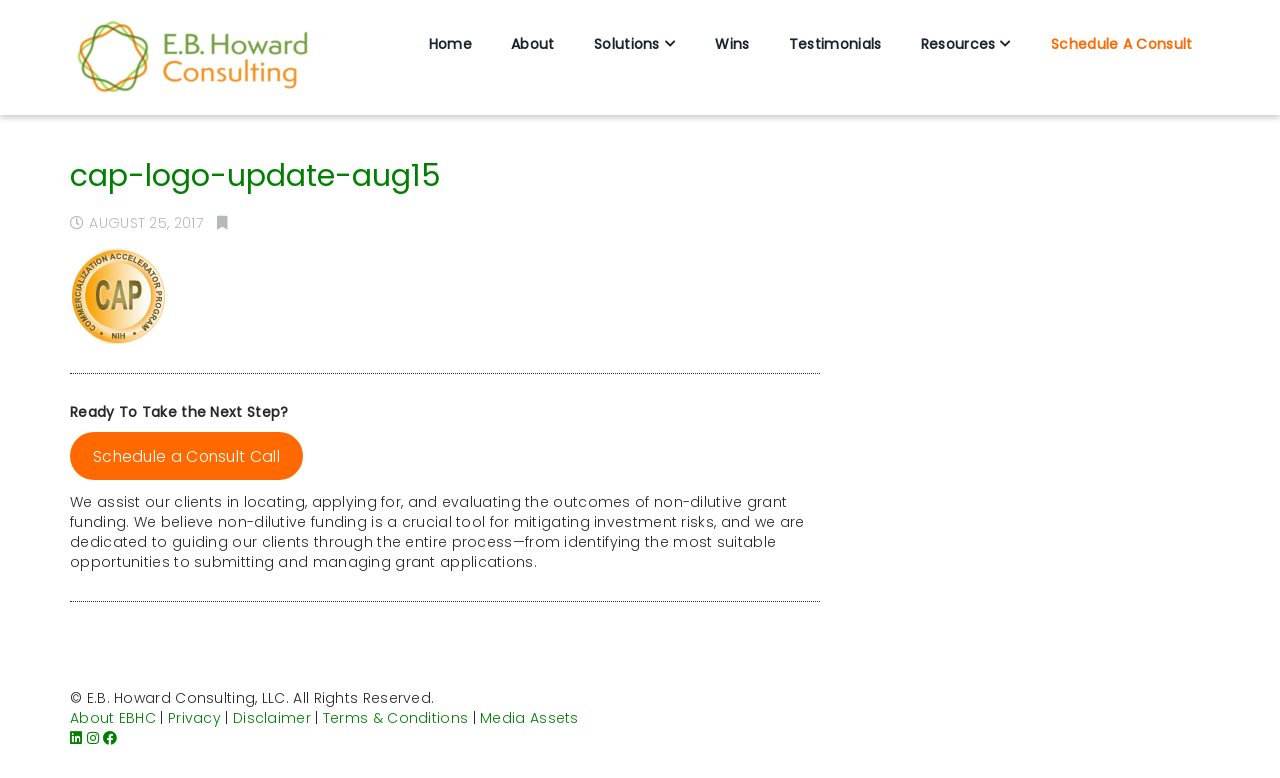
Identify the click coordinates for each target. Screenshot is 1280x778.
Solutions (627, 44)
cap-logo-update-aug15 (255, 176)
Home (450, 44)
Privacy (194, 718)
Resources (958, 44)
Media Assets (529, 718)
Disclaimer (272, 718)
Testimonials (835, 44)
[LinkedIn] (76, 738)
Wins (732, 44)
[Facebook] (110, 738)
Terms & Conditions (395, 718)
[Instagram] (93, 738)
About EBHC (113, 718)
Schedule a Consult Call (186, 456)
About (533, 44)
